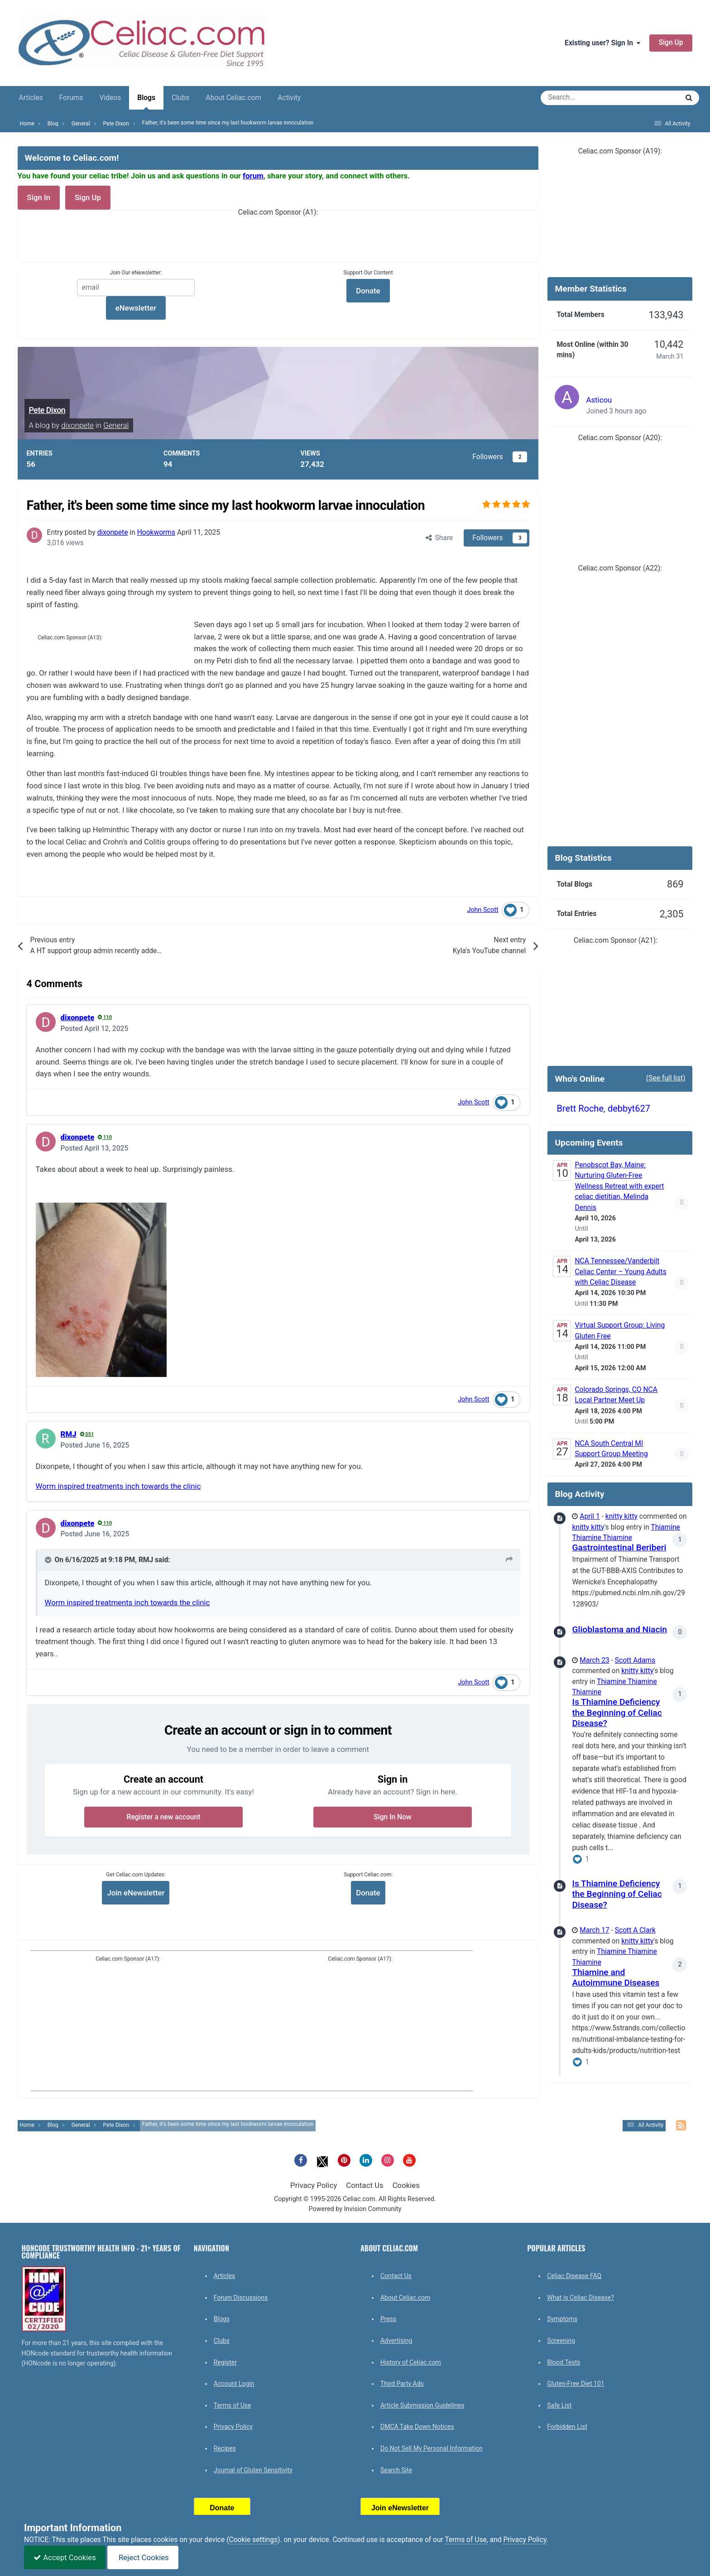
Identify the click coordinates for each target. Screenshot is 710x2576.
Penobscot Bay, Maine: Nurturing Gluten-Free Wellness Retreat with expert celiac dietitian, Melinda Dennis (619, 1186)
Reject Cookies (143, 2557)
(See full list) (666, 1078)
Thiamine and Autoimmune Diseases (615, 1977)
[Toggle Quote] (49, 1560)
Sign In (39, 197)
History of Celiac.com (410, 2362)
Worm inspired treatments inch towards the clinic (118, 1486)
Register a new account (164, 1817)
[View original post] (509, 1560)
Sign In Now (392, 1817)
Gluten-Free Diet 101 (575, 2383)
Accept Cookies (65, 2557)
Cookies (406, 2185)
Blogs (146, 102)
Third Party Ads (402, 2383)
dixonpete (77, 425)
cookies (165, 2540)
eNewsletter (135, 307)
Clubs (180, 98)
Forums (71, 98)
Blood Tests (563, 2362)
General (116, 425)
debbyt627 (629, 1108)
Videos (110, 98)
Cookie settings (253, 2540)
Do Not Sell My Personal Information (431, 2448)
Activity (289, 98)
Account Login (234, 2383)
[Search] (585, 98)
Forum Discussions (241, 2297)
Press (388, 2318)
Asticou (599, 399)
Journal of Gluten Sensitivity (253, 2470)
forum (253, 175)
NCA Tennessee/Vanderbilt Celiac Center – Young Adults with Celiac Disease (620, 1271)
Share (439, 538)
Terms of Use (232, 2405)
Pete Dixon (47, 410)
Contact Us (364, 2185)
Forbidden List (567, 2426)
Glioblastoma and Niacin (619, 1629)
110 (105, 1017)
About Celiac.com (233, 98)
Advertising (396, 2340)
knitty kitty (621, 1516)
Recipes (225, 2448)
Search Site (396, 2470)
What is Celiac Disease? (580, 2297)
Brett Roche (580, 1108)
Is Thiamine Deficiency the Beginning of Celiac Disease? (617, 1712)
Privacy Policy (313, 2185)
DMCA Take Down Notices (417, 2426)
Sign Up (671, 42)
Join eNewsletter (135, 1892)
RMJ (69, 1434)
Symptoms (562, 2318)
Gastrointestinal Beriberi (619, 1547)
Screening (561, 2340)
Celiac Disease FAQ (574, 2275)
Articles (31, 98)
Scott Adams (635, 1660)
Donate (368, 1892)
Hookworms (156, 532)
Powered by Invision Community (355, 2209)
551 (87, 1434)
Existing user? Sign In (602, 43)
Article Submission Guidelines (422, 2405)
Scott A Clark (635, 1930)
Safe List (559, 2405)
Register (225, 2362)
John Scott (482, 910)
